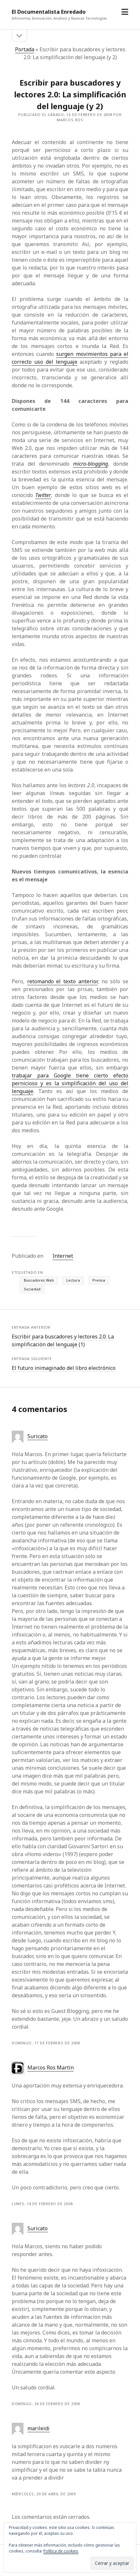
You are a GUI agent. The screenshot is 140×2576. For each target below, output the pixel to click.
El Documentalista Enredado (49, 11)
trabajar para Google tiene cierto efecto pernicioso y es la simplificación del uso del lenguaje (70, 1083)
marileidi (38, 2428)
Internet (63, 1255)
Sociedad (32, 1289)
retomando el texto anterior (62, 981)
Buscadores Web (39, 1280)
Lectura (73, 1280)
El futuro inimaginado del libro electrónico (64, 1367)
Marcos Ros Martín (50, 2067)
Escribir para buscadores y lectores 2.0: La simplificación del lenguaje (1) (63, 1340)
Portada (24, 49)
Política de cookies (60, 2551)
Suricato (37, 1436)
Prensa (98, 1280)
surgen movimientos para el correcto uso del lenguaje (70, 357)
